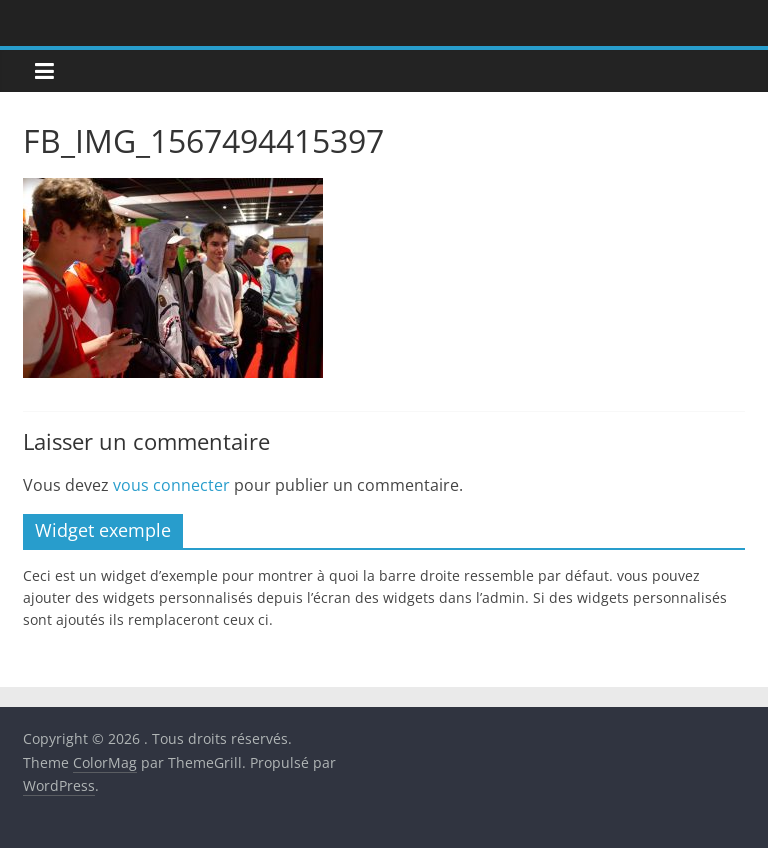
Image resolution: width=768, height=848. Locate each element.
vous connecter (171, 485)
